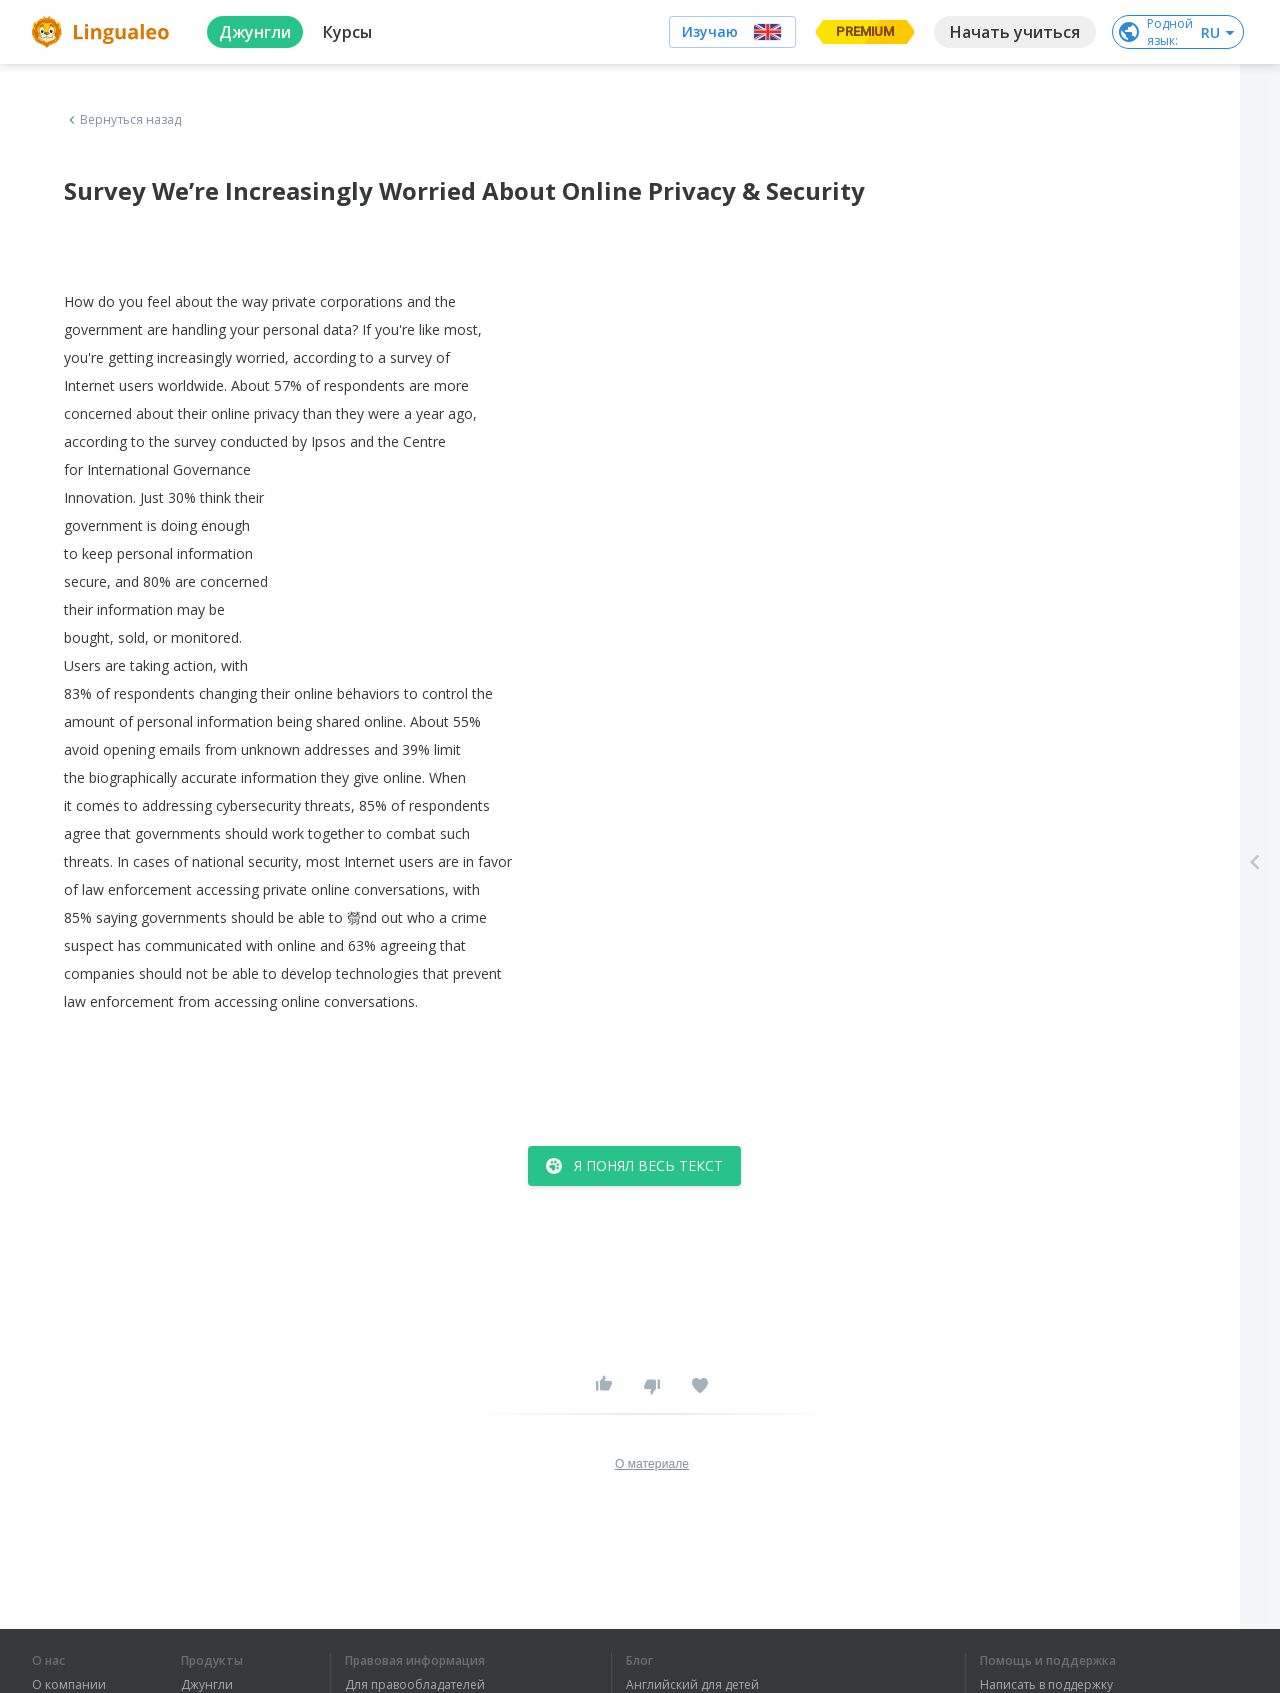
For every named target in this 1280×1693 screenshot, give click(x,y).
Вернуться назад (123, 120)
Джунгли (207, 1685)
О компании (69, 1685)
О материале (652, 1464)
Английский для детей (692, 1685)
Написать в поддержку (1046, 1685)
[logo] (103, 32)
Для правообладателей (415, 1685)
